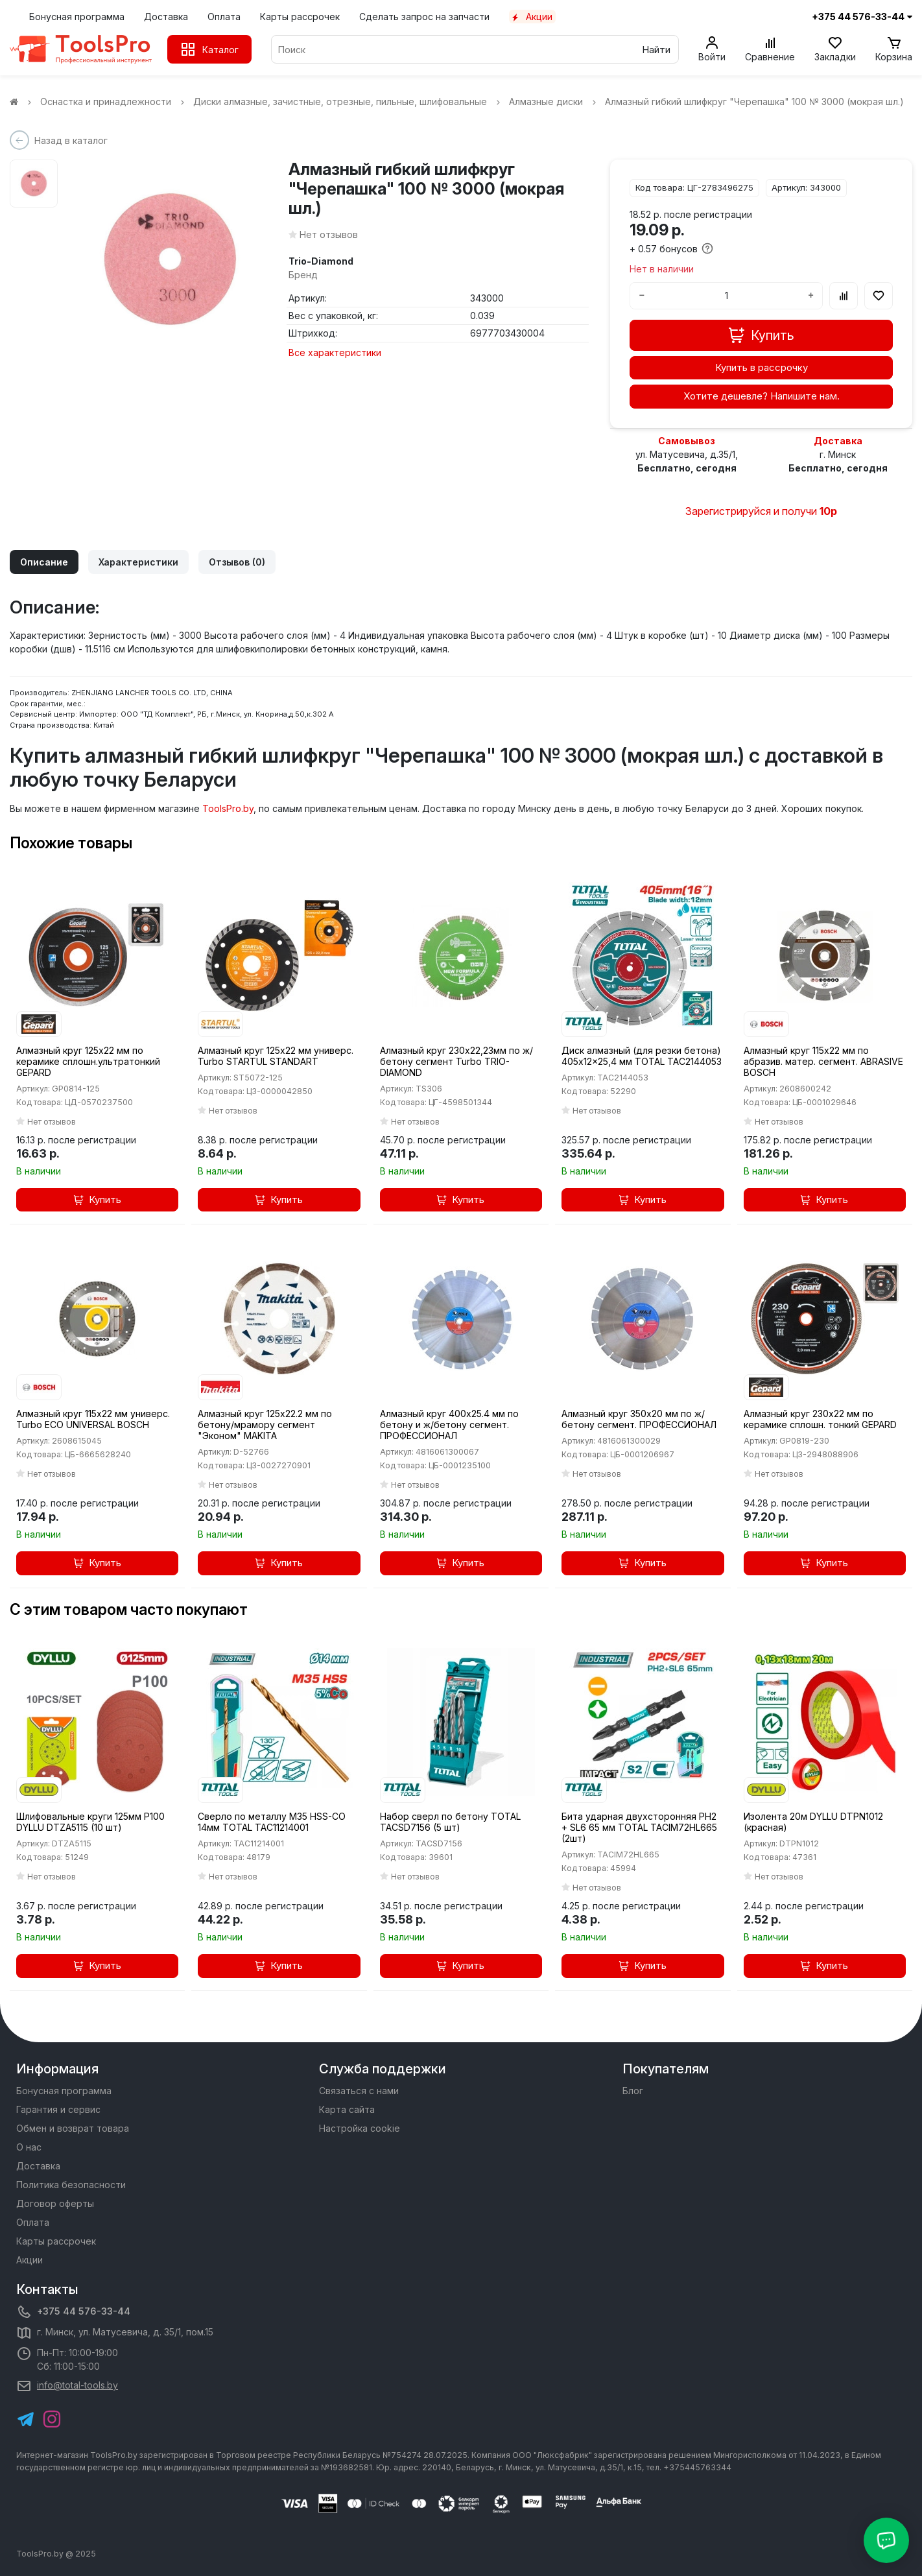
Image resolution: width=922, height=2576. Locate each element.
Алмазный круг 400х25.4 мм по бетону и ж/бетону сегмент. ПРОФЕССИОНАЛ (449, 1424)
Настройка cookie (359, 2128)
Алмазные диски (554, 101)
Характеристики (138, 561)
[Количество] (726, 296)
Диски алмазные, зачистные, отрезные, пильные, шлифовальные (348, 101)
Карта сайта (347, 2109)
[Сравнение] (770, 49)
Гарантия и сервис (58, 2109)
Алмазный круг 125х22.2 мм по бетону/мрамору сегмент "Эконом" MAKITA (265, 1424)
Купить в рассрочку (761, 367)
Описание (44, 561)
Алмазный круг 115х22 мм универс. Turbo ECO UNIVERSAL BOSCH (93, 1419)
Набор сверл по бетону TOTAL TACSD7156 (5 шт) (450, 1822)
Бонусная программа (76, 16)
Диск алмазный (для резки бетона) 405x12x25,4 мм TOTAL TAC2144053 (641, 1056)
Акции (532, 16)
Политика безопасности (71, 2184)
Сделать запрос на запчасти (424, 16)
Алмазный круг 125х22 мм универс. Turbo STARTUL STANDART (275, 1056)
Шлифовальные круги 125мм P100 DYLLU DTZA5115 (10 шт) (90, 1822)
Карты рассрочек (300, 16)
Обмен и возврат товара (72, 2128)
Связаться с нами (359, 2090)
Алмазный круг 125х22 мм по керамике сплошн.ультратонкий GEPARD (88, 1061)
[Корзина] (893, 49)
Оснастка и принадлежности (113, 101)
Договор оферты (55, 2203)
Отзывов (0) (237, 561)
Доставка (166, 16)
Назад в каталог (71, 140)
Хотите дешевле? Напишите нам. (761, 396)
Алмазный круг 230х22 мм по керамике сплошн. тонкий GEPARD (820, 1419)
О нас (28, 2147)
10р (828, 511)
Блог (632, 2090)
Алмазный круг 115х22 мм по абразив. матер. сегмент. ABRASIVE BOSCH (823, 1061)
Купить (97, 1199)
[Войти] (712, 49)
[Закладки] (835, 49)
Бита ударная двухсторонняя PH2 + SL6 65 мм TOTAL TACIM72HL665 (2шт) (639, 1827)
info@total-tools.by (77, 2385)
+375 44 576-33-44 (83, 2311)
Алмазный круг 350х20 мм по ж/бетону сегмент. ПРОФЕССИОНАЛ (638, 1419)
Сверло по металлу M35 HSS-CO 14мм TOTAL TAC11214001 (272, 1822)
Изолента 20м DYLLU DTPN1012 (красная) (813, 1822)
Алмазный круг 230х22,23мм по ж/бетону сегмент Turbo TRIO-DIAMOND (456, 1061)
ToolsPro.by (228, 808)
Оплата (224, 16)
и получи (795, 511)
